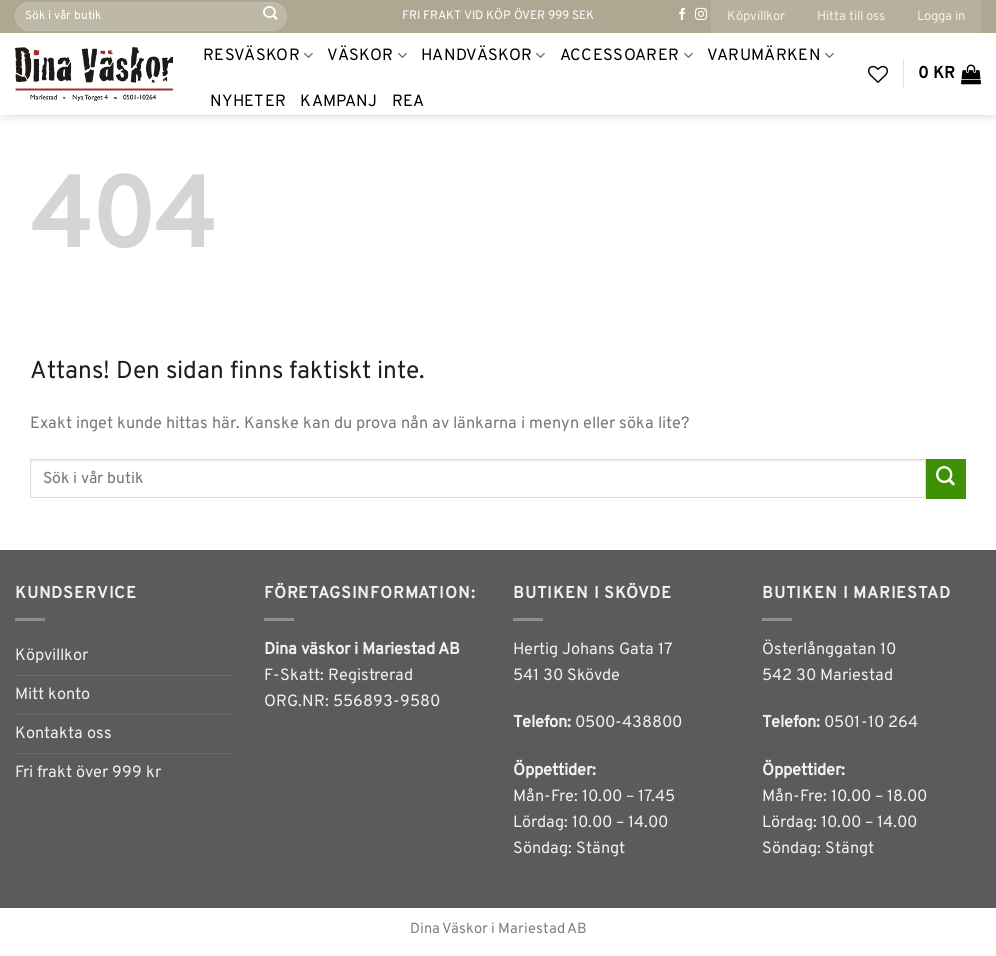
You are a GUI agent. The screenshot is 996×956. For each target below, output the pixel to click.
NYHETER (248, 102)
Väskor (366, 56)
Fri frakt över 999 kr (88, 773)
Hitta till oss (851, 16)
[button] (941, 16)
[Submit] (270, 16)
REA (408, 102)
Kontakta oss (63, 734)
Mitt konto (52, 695)
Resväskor (258, 56)
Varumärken (771, 56)
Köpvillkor (756, 16)
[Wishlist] (878, 74)
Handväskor (483, 56)
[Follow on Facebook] (682, 15)
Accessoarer (626, 56)
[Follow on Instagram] (701, 15)
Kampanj (338, 102)
